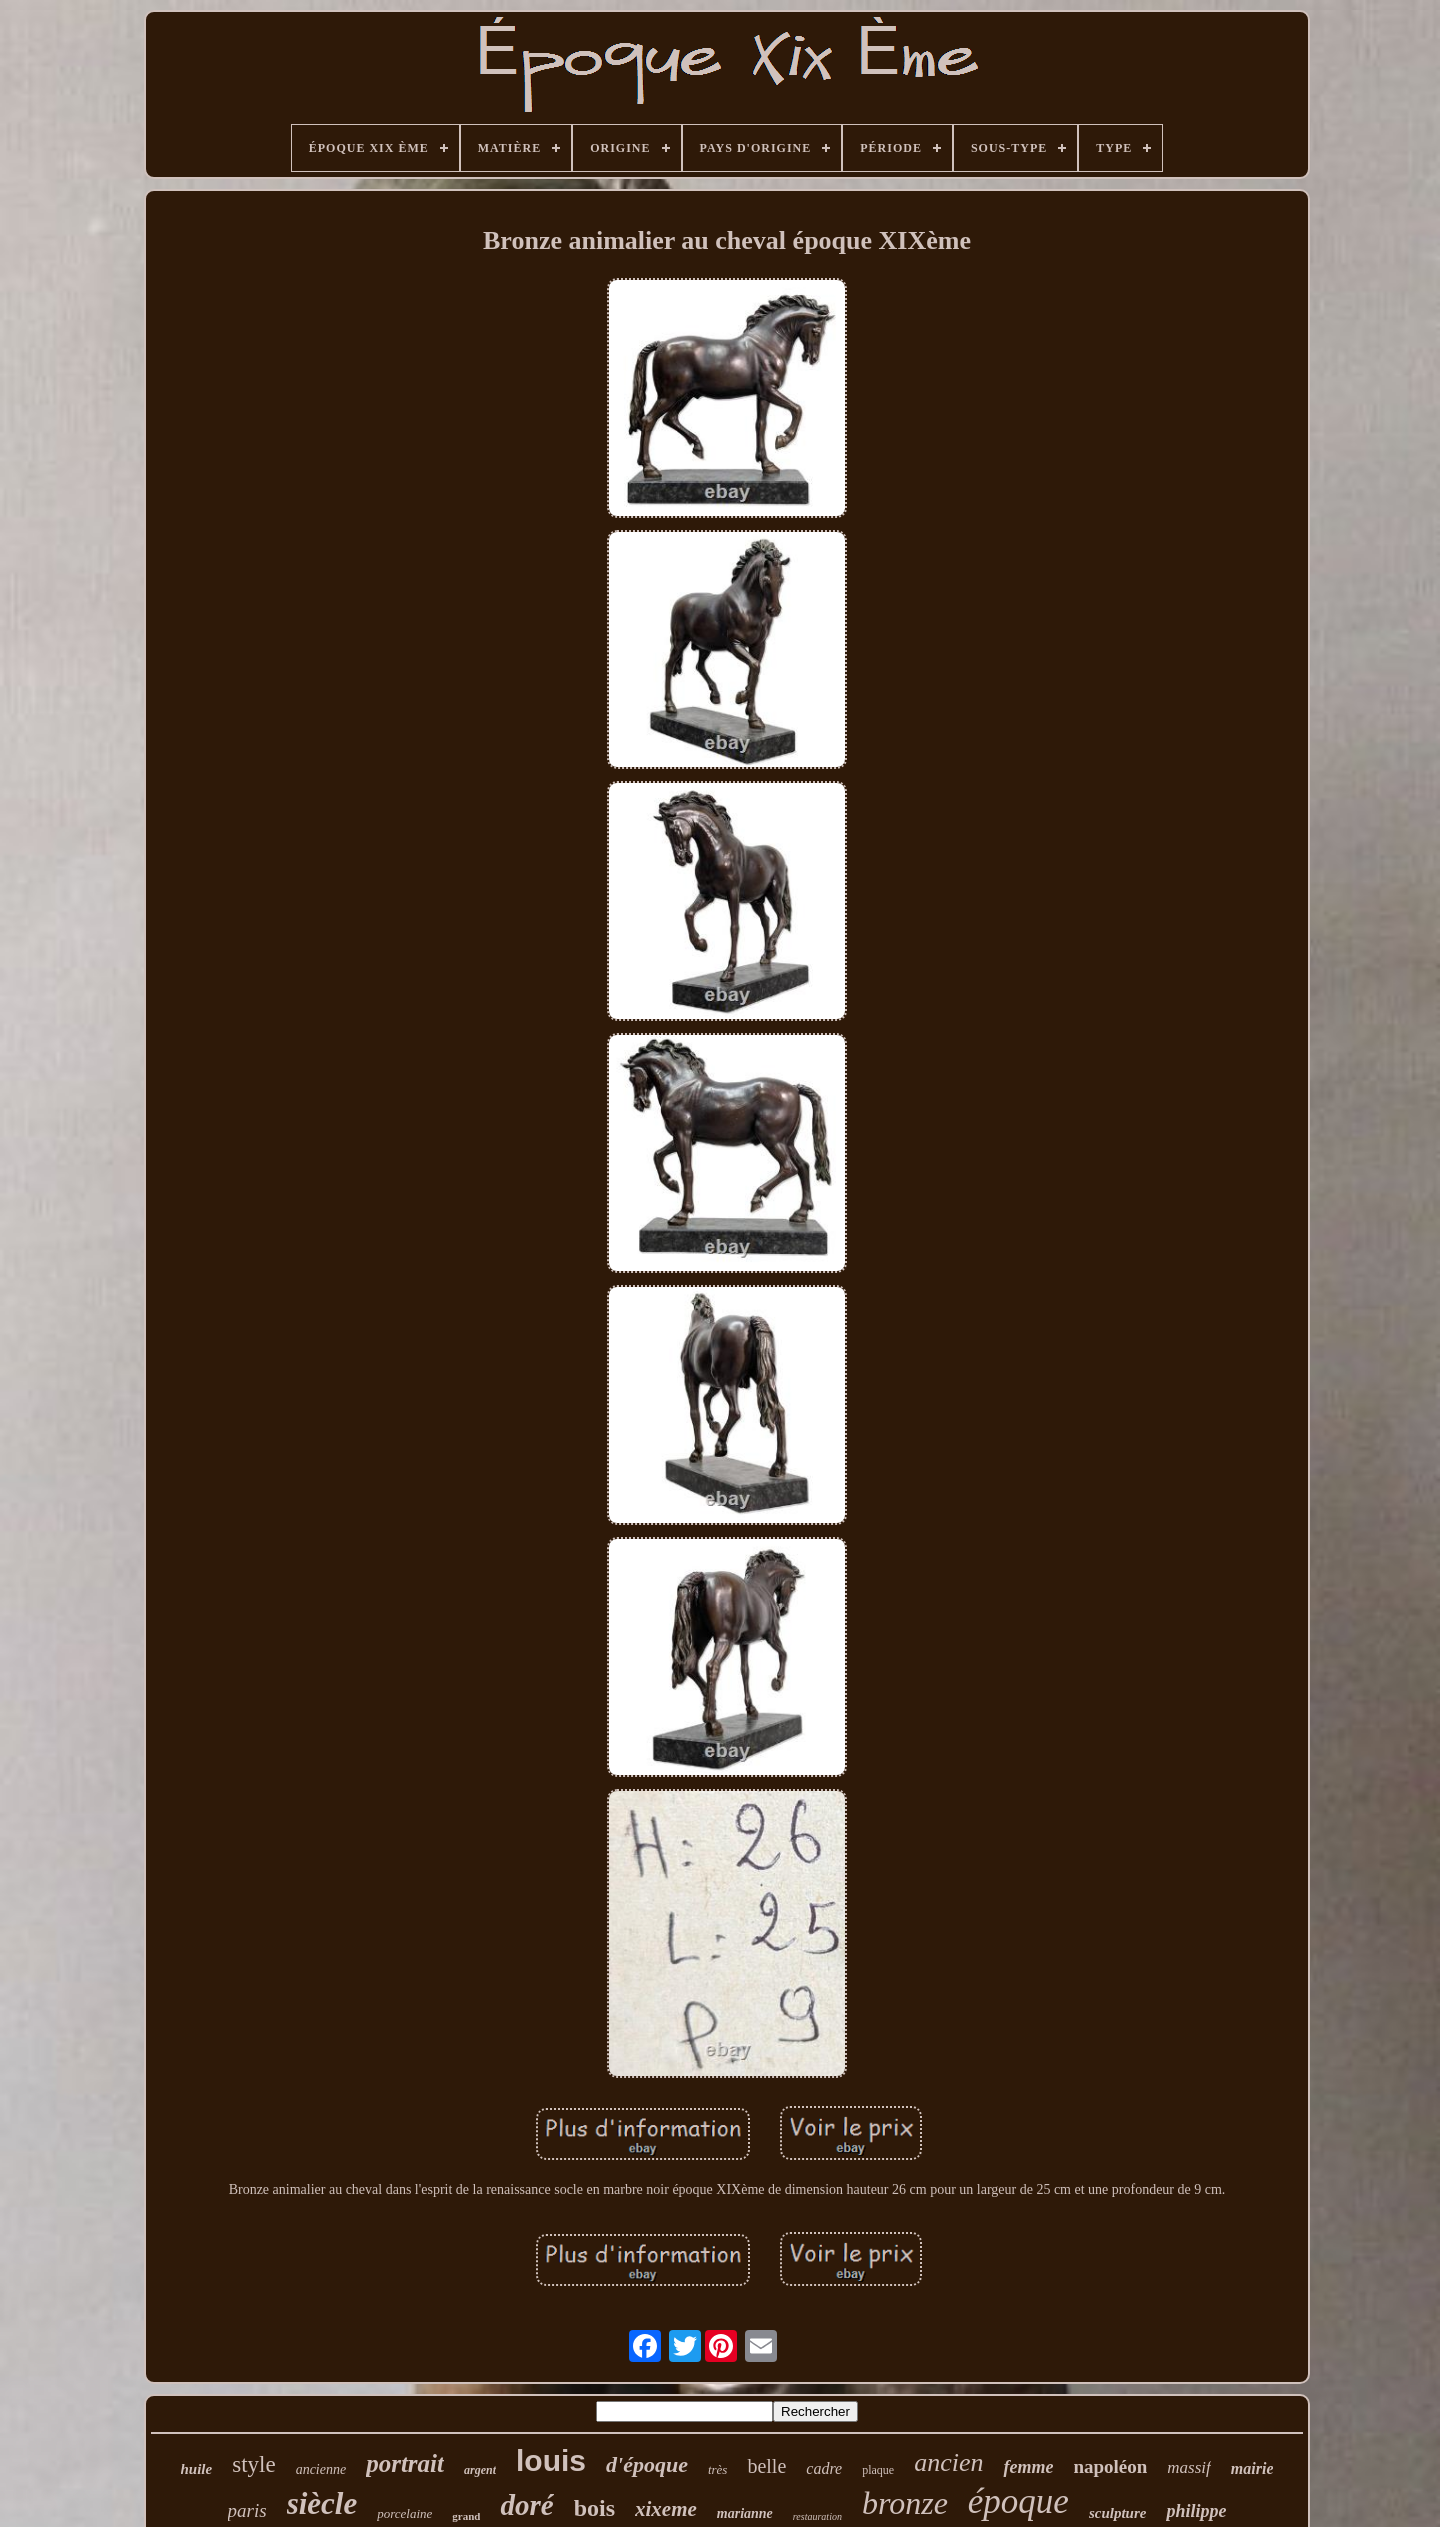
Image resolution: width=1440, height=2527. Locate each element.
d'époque (647, 2464)
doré (526, 2505)
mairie (1252, 2468)
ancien (948, 2462)
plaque (878, 2470)
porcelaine (404, 2513)
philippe (1196, 2511)
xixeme (666, 2509)
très (718, 2469)
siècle (322, 2503)
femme (1028, 2467)
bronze (905, 2503)
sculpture (1118, 2513)
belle (766, 2466)
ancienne (321, 2469)
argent (480, 2470)
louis (551, 2460)
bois (594, 2508)
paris (247, 2510)
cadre (824, 2468)
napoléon (1110, 2466)
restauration (817, 2516)
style (253, 2464)
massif (1188, 2467)
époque (1018, 2501)
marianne (745, 2513)
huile (197, 2469)
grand (466, 2516)
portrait (405, 2463)
